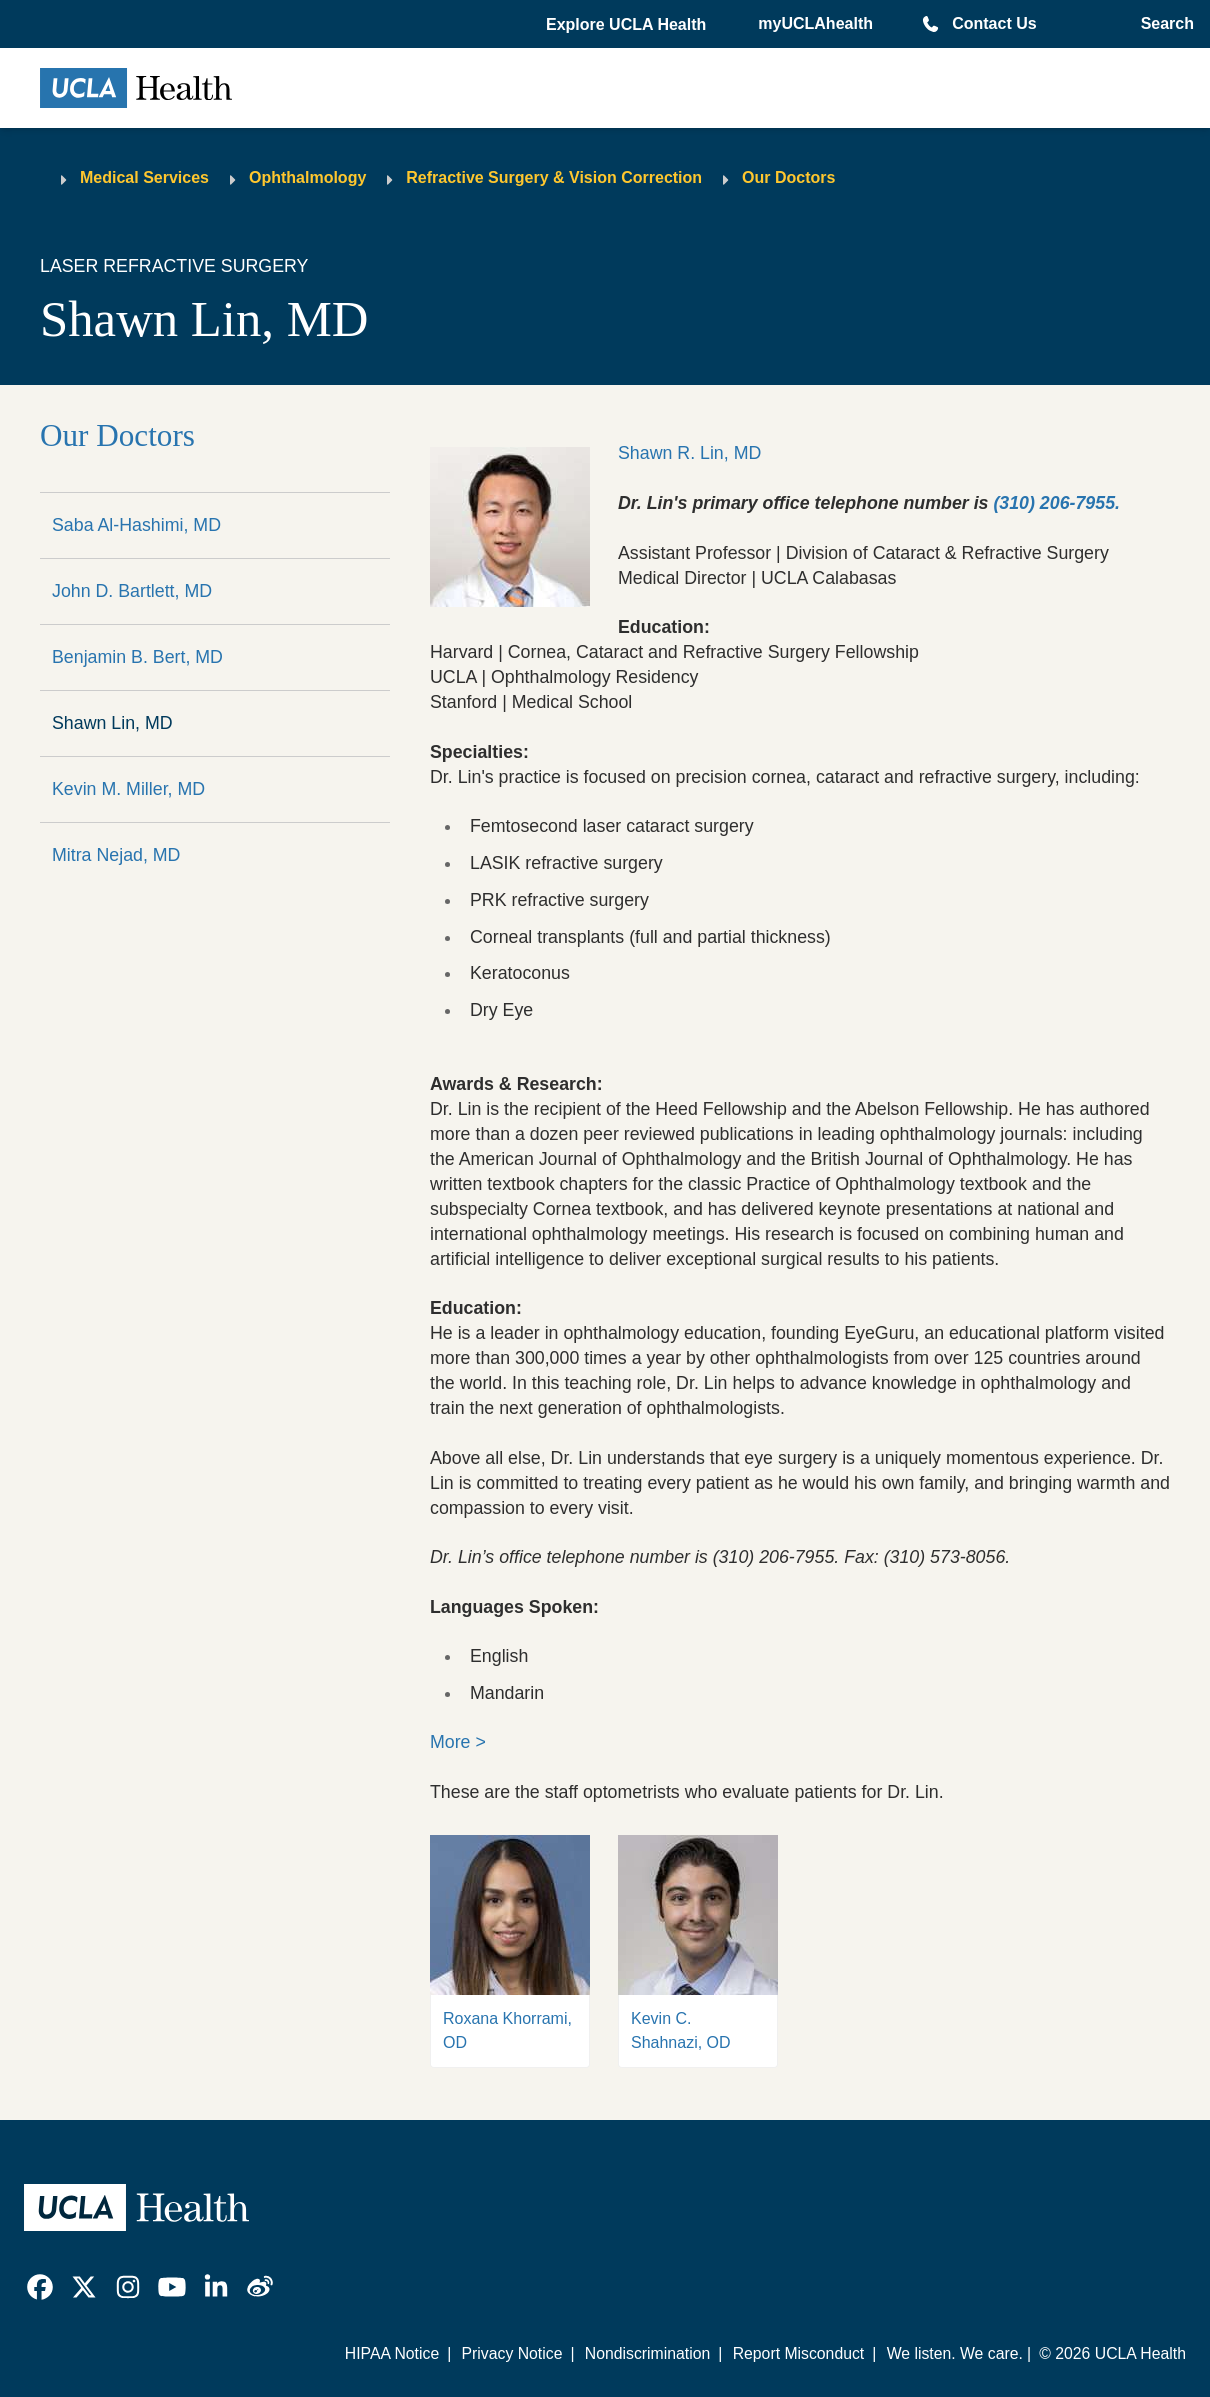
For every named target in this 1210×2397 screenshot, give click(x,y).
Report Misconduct (799, 2353)
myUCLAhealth (815, 23)
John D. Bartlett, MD (132, 591)
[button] (628, 25)
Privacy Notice (512, 2353)
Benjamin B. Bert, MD (137, 657)
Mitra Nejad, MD (116, 855)
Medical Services (144, 177)
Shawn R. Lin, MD (689, 453)
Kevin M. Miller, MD (128, 789)
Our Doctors (788, 177)
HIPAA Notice (392, 2353)
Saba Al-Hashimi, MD (136, 525)
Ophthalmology (307, 177)
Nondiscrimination (647, 2353)
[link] (40, 2287)
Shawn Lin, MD (112, 723)
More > (458, 1742)
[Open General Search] (1163, 24)
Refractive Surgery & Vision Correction (554, 177)
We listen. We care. (955, 2353)
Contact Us (994, 23)
